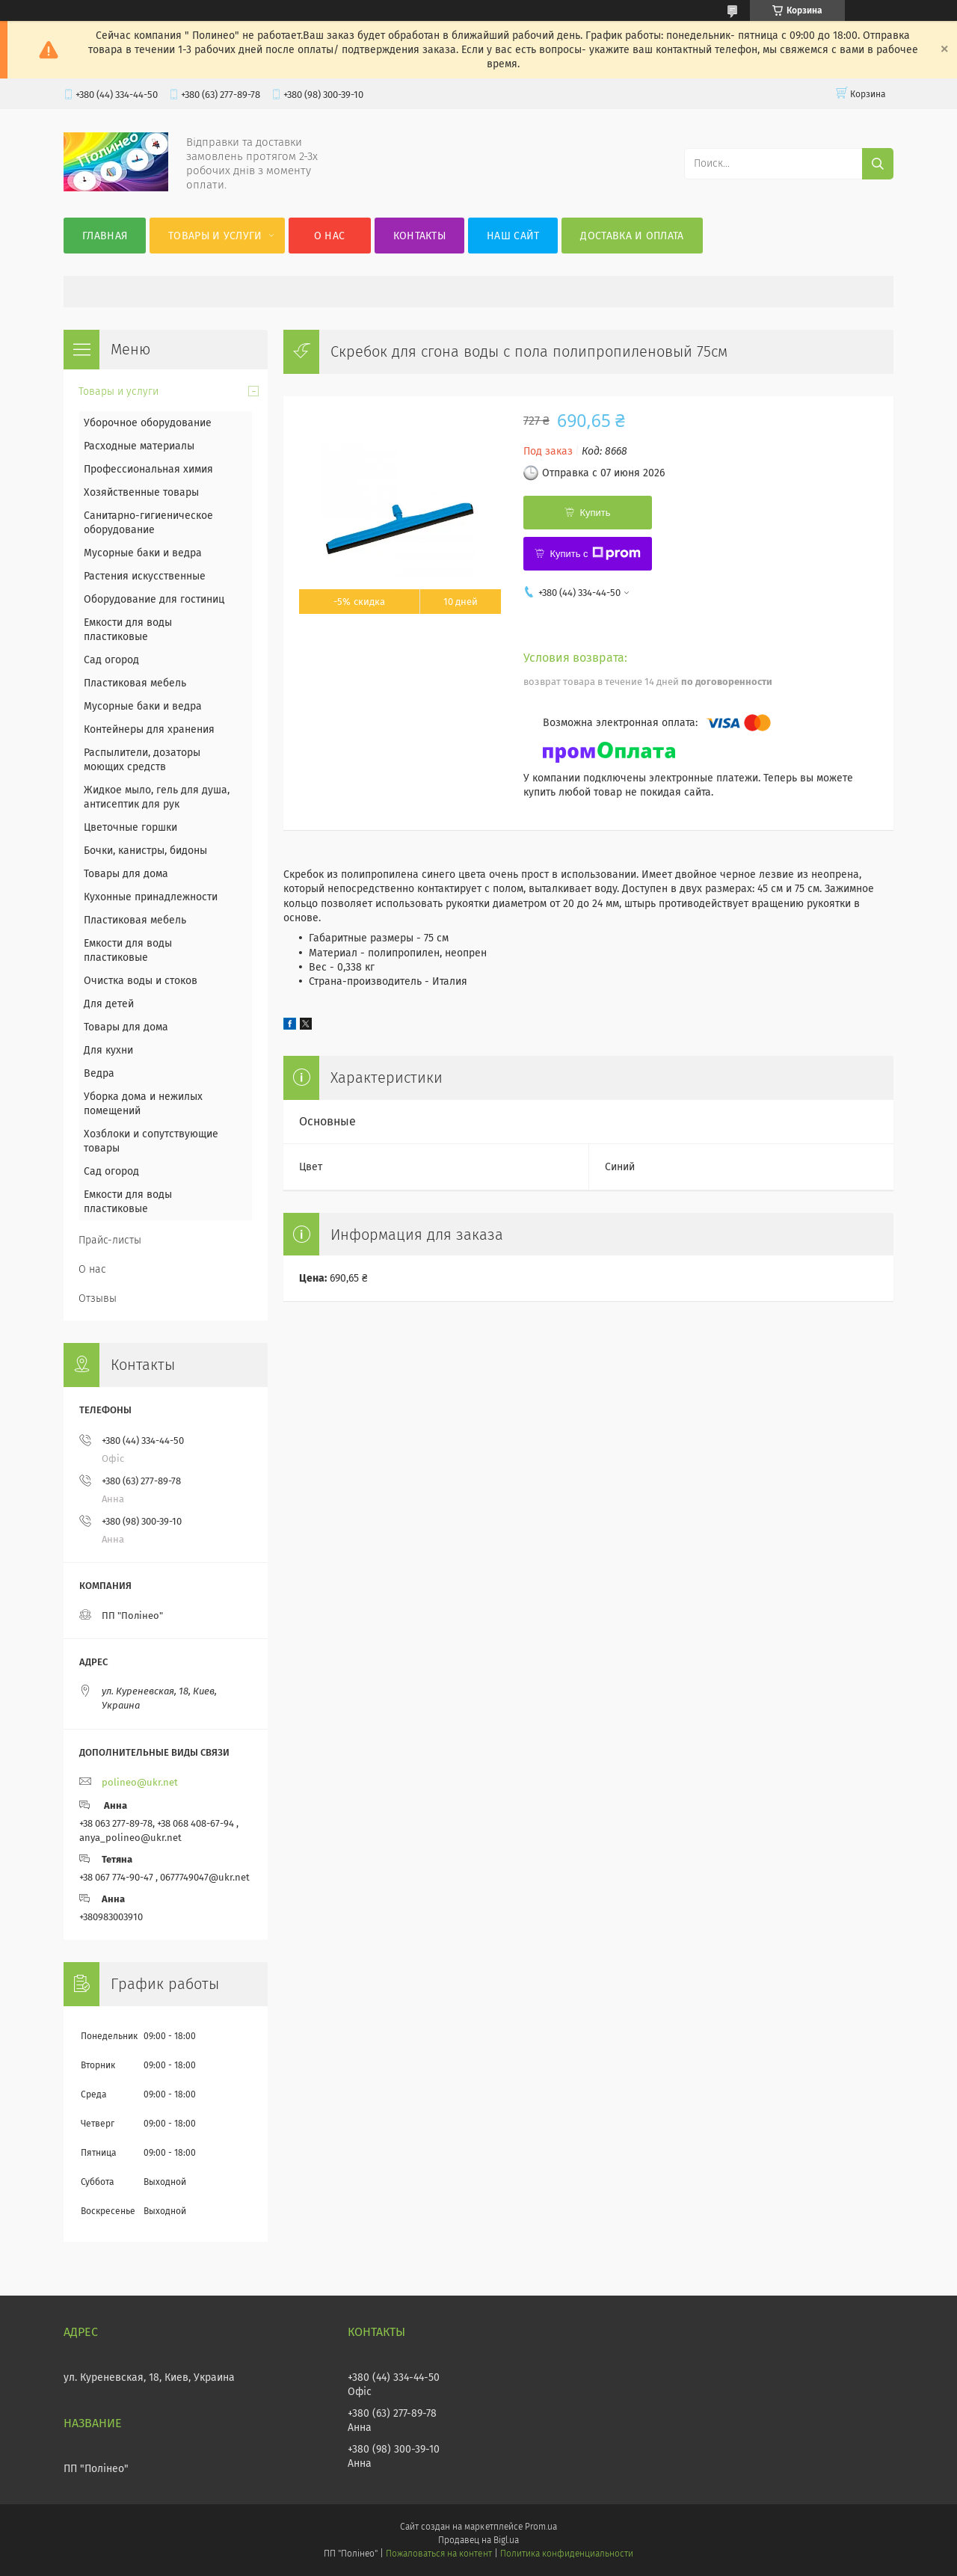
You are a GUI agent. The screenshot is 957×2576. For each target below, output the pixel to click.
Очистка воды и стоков (140, 980)
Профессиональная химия (148, 469)
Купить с (595, 553)
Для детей (109, 1003)
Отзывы (98, 1298)
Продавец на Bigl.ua (478, 2540)
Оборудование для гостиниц (154, 599)
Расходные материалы (139, 446)
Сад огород (111, 660)
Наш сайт (513, 236)
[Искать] (877, 163)
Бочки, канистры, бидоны (145, 850)
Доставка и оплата (631, 236)
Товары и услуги (215, 236)
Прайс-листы (110, 1240)
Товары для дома (126, 873)
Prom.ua (541, 2526)
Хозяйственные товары (141, 492)
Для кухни (108, 1050)
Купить (594, 512)
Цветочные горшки (130, 827)
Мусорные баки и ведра (143, 553)
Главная (104, 236)
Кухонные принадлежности (151, 897)
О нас (329, 236)
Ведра (99, 1073)
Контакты (419, 236)
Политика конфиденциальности (566, 2553)
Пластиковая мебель (135, 683)
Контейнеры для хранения (149, 729)
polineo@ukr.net (140, 1782)
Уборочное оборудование (148, 422)
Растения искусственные (145, 576)
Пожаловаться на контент (438, 2553)
